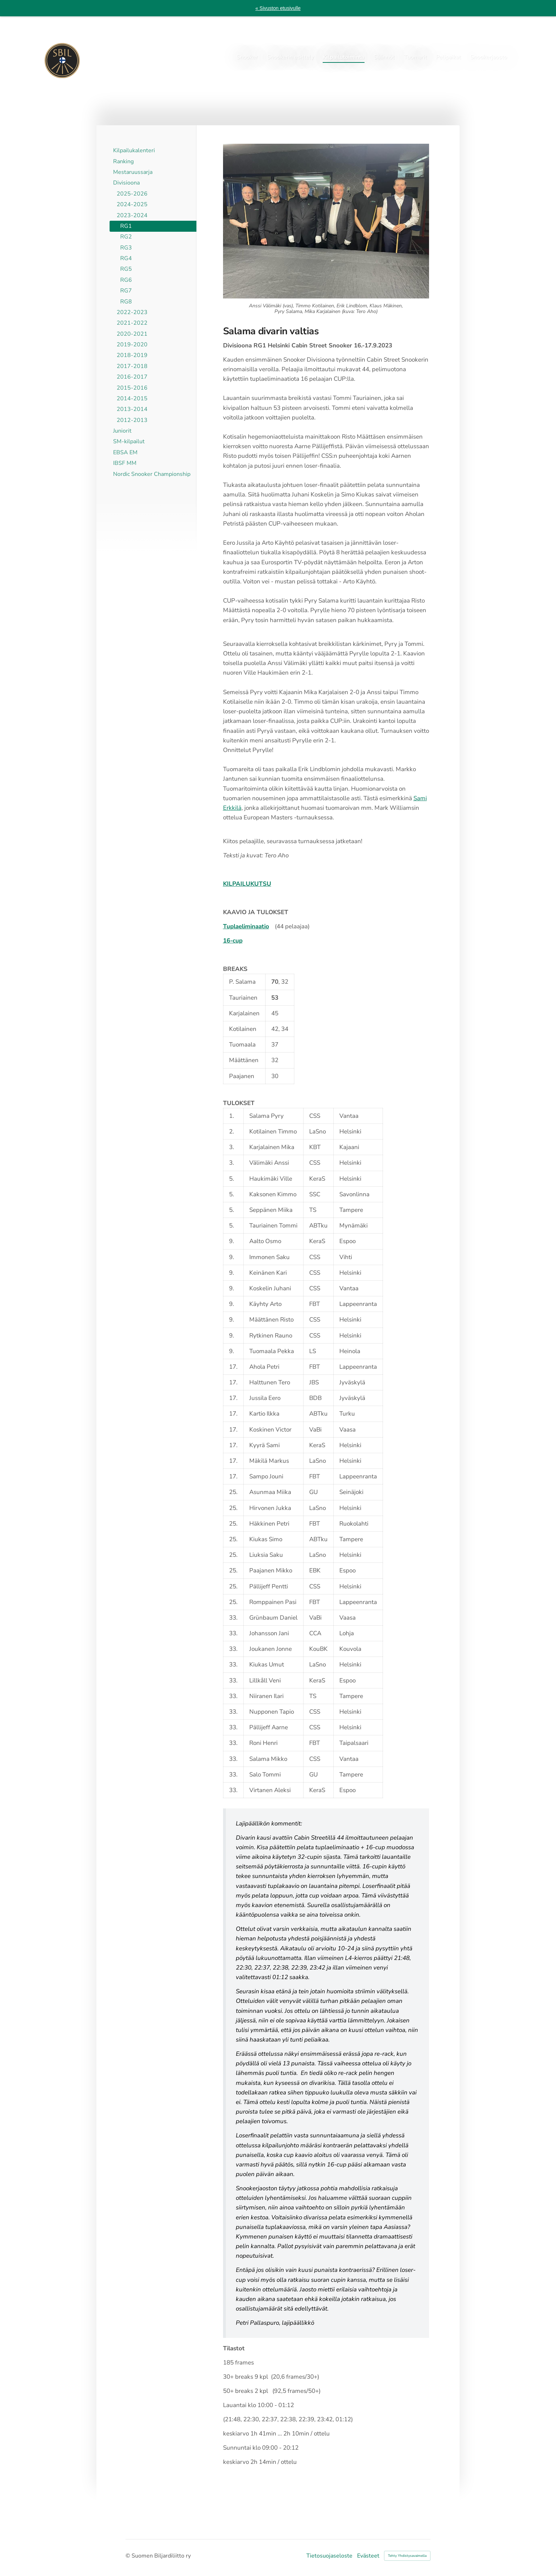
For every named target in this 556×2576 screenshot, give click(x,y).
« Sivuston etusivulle (278, 8)
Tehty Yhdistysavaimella (407, 2555)
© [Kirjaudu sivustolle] (129, 2556)
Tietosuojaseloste (329, 2556)
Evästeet (368, 2556)
